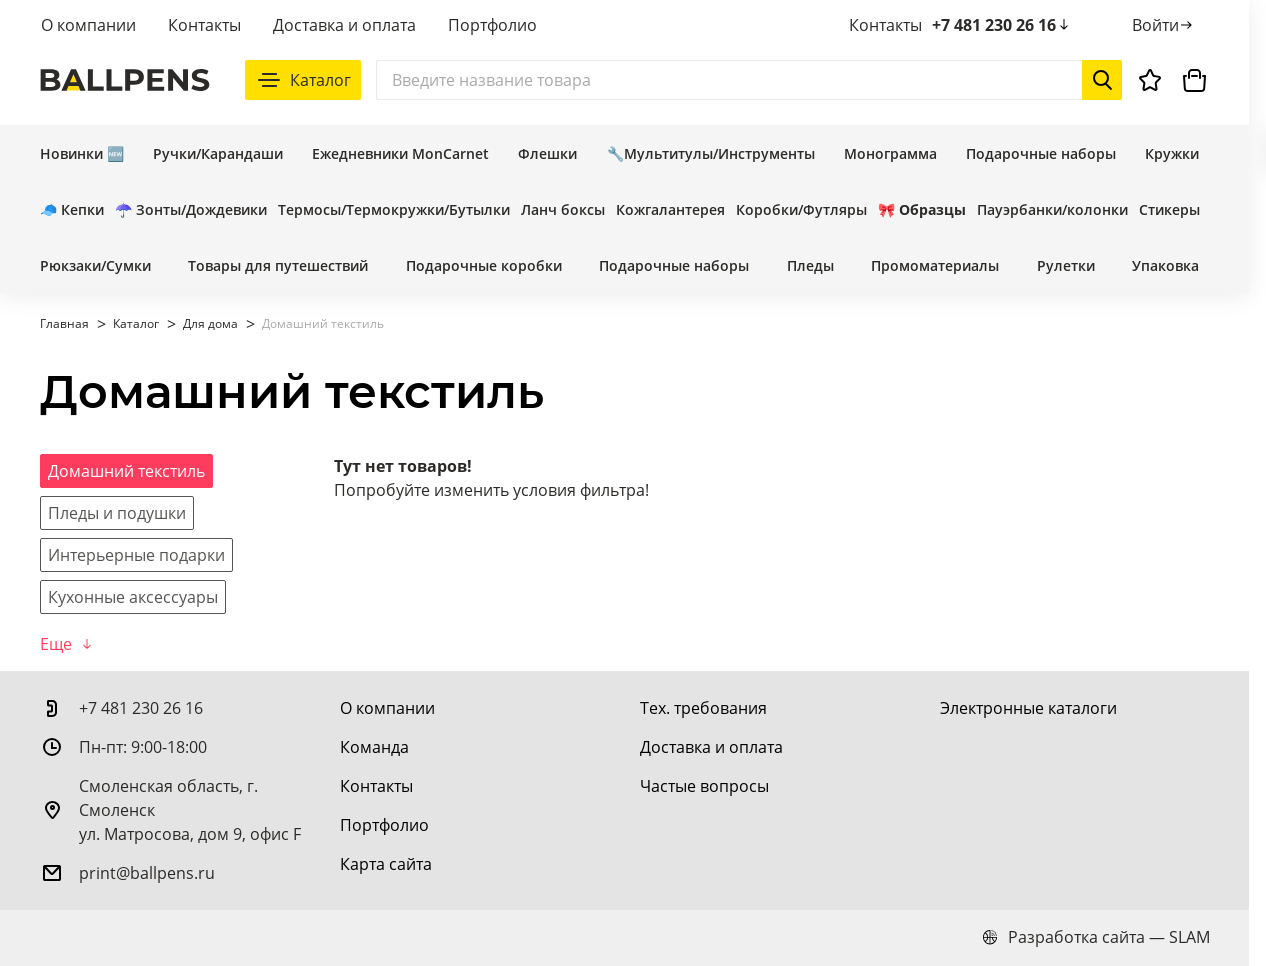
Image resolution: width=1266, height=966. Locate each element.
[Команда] (374, 747)
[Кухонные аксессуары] (133, 597)
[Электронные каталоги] (1028, 708)
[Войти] (1163, 25)
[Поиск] (749, 80)
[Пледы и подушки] (117, 513)
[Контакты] (376, 786)
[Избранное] (1150, 80)
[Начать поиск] (1102, 80)
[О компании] (387, 708)
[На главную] (125, 80)
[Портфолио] (384, 825)
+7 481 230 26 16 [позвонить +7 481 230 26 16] (1002, 25)
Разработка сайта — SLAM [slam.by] (1096, 937)
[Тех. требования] (703, 708)
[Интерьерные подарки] (136, 555)
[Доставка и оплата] (711, 747)
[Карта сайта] (386, 864)
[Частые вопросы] (704, 786)
